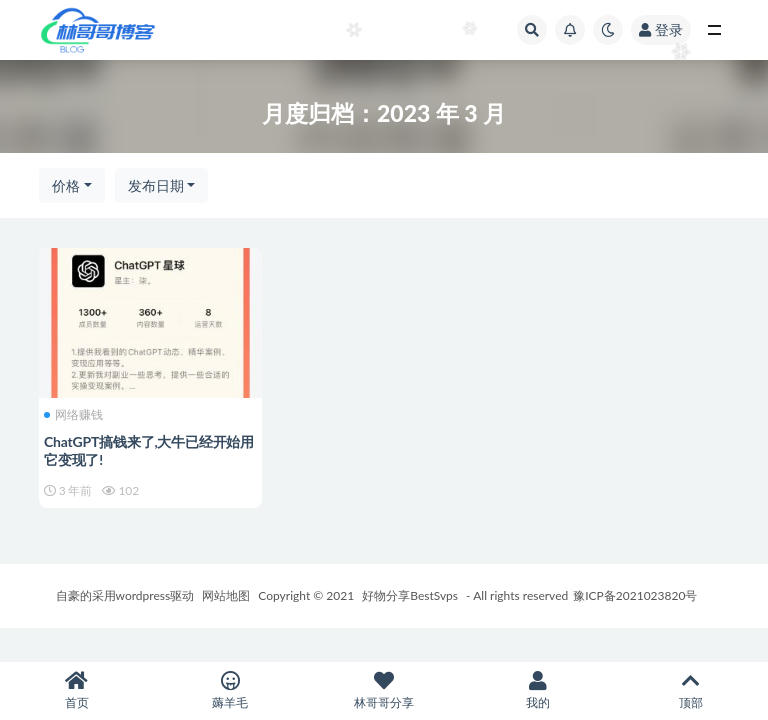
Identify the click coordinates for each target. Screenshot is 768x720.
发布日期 (156, 185)
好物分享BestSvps (410, 595)
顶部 (691, 690)
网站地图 (226, 595)
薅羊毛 (231, 690)
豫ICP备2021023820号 (635, 595)
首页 (77, 690)
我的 (538, 690)
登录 (661, 29)
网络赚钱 (73, 415)
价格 (66, 185)
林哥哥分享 (384, 690)
